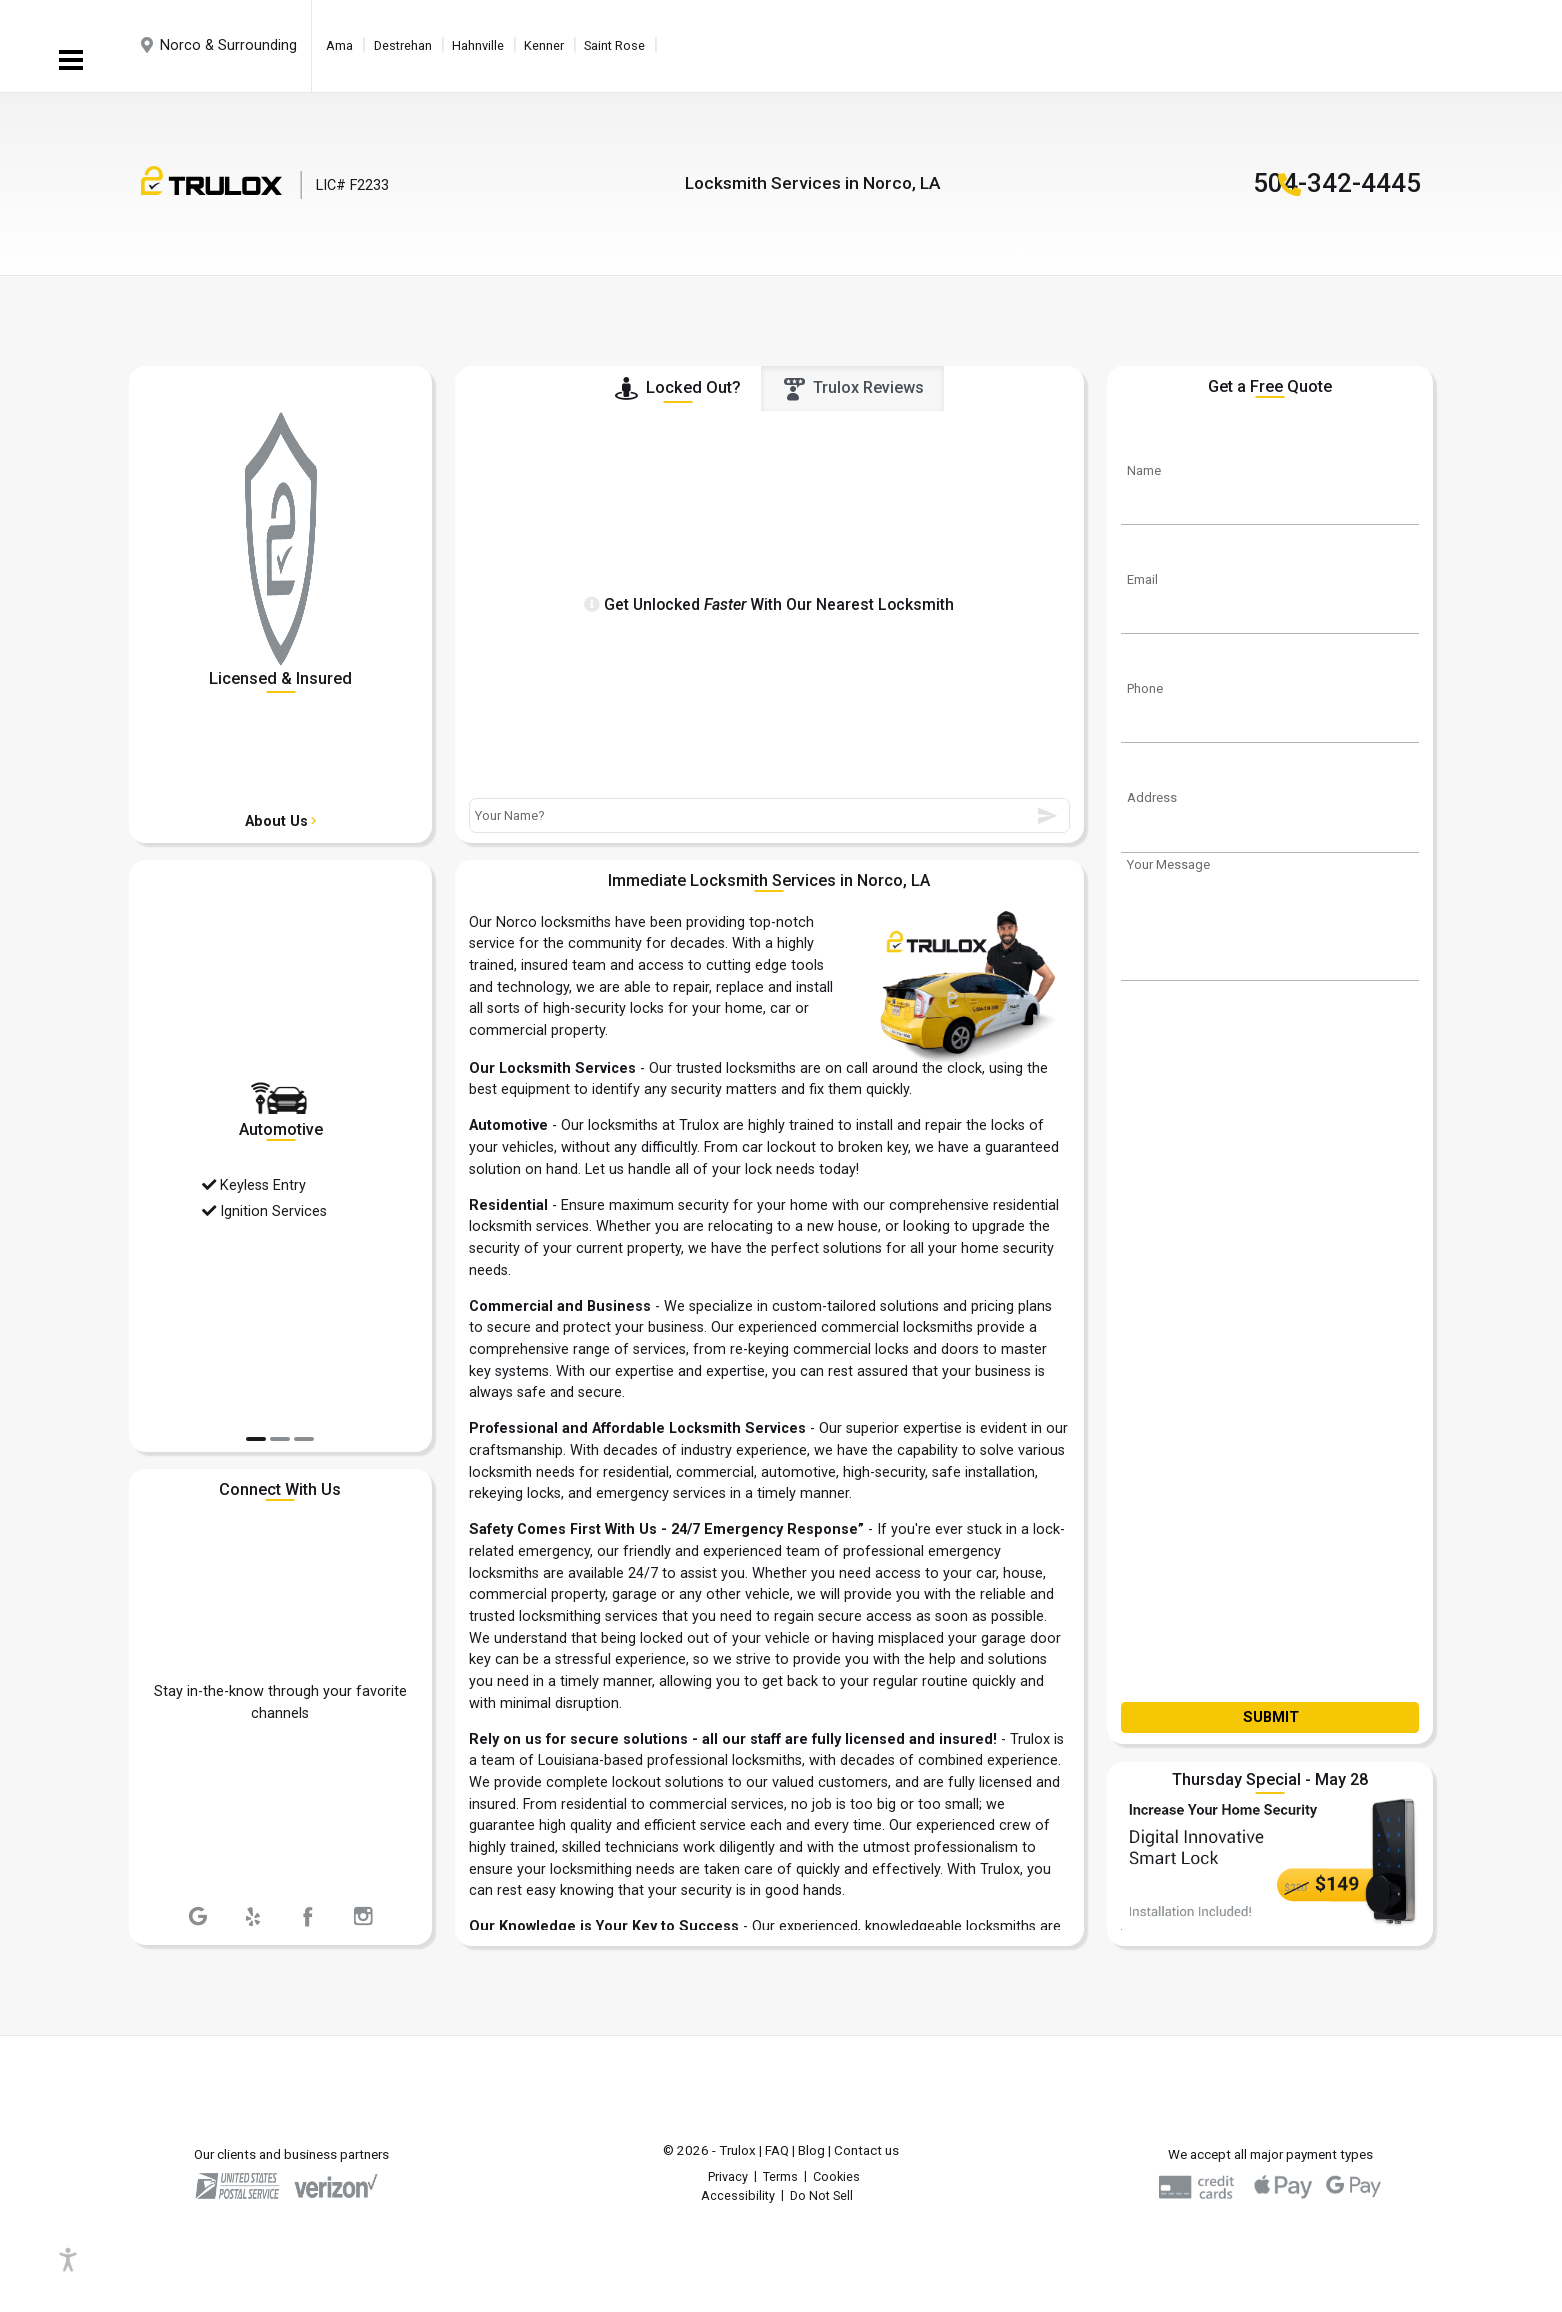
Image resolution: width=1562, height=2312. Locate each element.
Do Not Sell (821, 2195)
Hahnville (478, 45)
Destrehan (403, 45)
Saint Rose (614, 45)
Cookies (836, 2176)
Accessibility (738, 2195)
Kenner (544, 45)
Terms (780, 2176)
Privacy (728, 2176)
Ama (339, 45)
